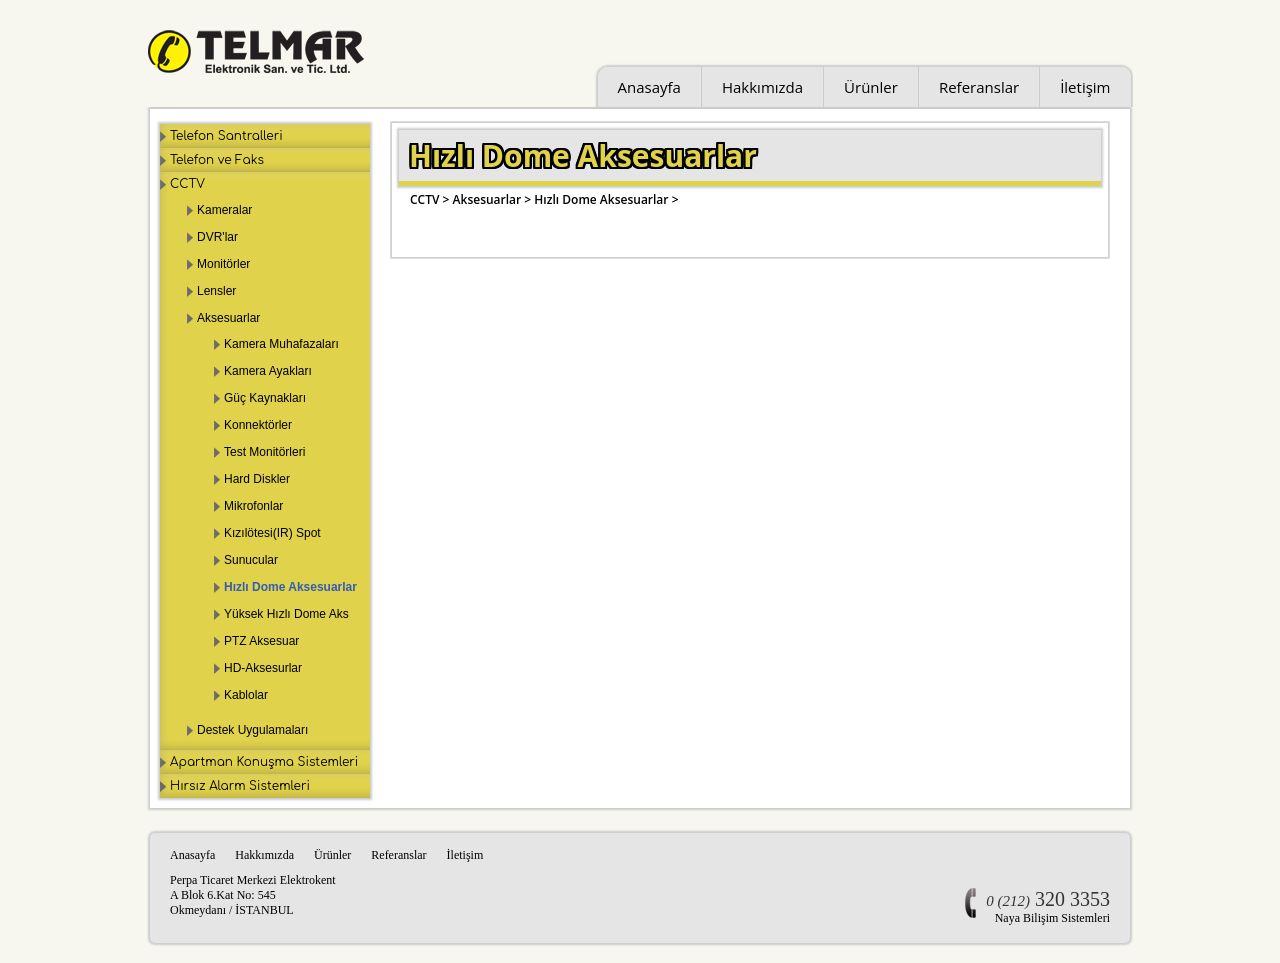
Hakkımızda (762, 87)
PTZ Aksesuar (261, 641)
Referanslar (979, 87)
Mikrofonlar (253, 506)
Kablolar (246, 695)
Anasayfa (649, 87)
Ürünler (871, 87)
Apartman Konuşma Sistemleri (264, 762)
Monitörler (223, 264)
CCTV (187, 184)
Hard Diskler (257, 479)
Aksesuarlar (228, 318)
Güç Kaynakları (265, 398)
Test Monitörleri (264, 452)
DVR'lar (217, 237)
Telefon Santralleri (226, 136)
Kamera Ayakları (268, 371)
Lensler (216, 291)
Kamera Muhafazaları (281, 344)
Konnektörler (258, 425)
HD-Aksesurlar (263, 668)
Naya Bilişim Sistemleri (1052, 918)
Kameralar (224, 210)
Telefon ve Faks (217, 160)
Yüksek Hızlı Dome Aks (286, 614)
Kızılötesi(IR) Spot (272, 533)
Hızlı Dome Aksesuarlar (290, 587)
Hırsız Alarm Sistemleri (240, 786)
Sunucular (251, 560)
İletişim (1085, 87)
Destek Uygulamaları (252, 730)
